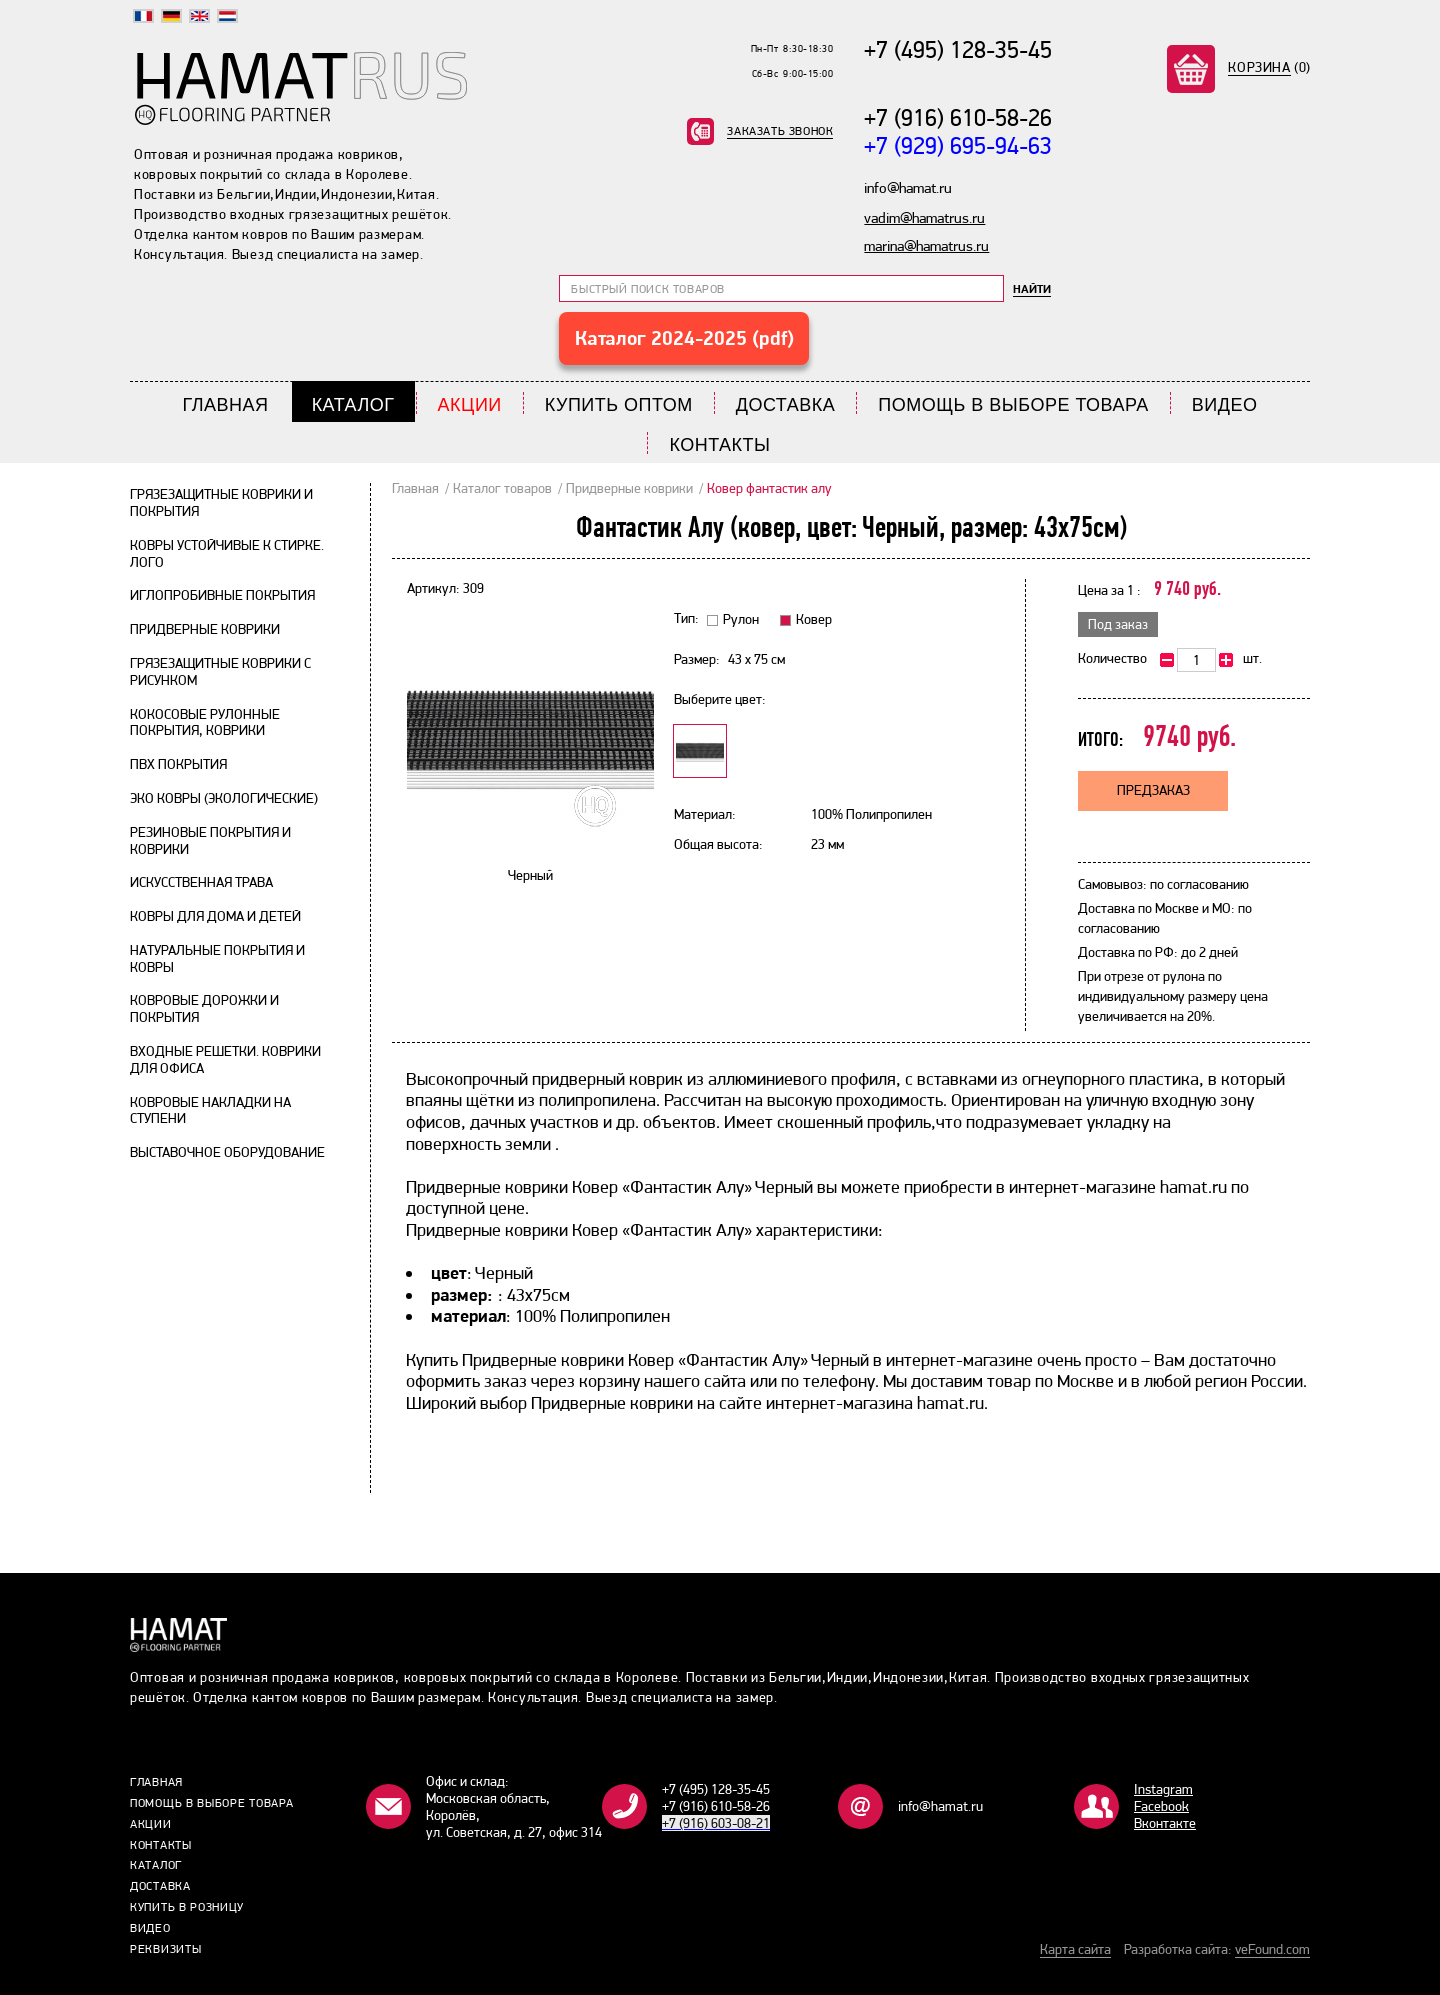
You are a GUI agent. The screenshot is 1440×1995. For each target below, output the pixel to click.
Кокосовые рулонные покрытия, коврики (205, 722)
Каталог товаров (502, 488)
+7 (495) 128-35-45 (958, 49)
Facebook (1161, 1806)
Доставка (786, 405)
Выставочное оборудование (227, 1152)
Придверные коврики (205, 629)
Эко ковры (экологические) (224, 798)
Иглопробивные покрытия (222, 595)
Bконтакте (1165, 1823)
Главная (226, 405)
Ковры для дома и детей (215, 916)
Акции (470, 405)
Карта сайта (1075, 1949)
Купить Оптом (619, 405)
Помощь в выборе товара (1013, 405)
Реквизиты (165, 1949)
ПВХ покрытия (178, 764)
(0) (1269, 67)
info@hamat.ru (940, 1806)
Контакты (719, 445)
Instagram (1163, 1789)
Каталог (353, 405)
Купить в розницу (187, 1907)
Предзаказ (1153, 790)
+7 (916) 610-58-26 (958, 117)
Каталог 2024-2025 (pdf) (684, 338)
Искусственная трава (201, 882)
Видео (1225, 405)
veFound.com (1272, 1949)
